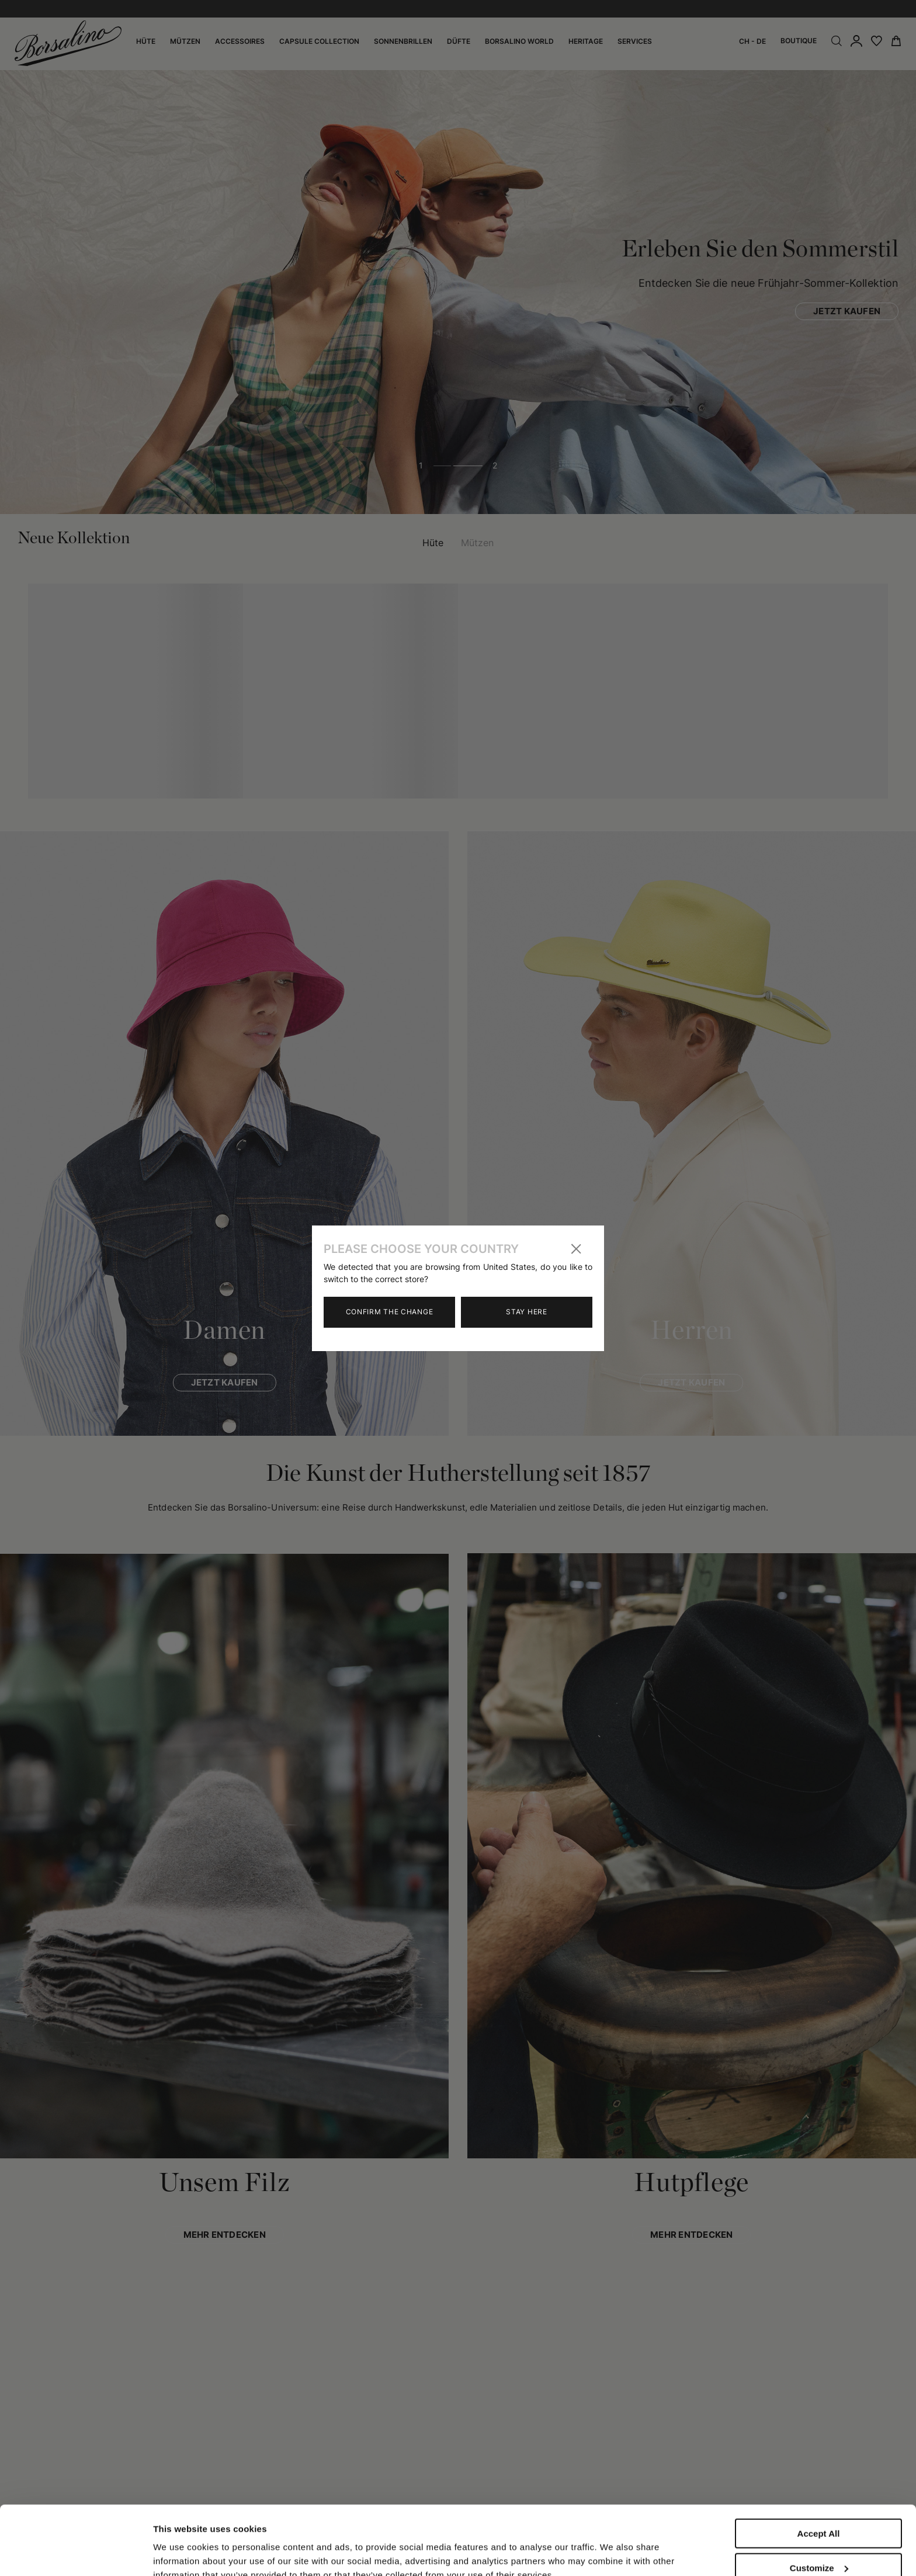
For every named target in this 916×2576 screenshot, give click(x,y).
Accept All (818, 2469)
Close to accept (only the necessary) (818, 2542)
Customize (819, 2503)
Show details (180, 2542)
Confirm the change (389, 1311)
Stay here (526, 1311)
